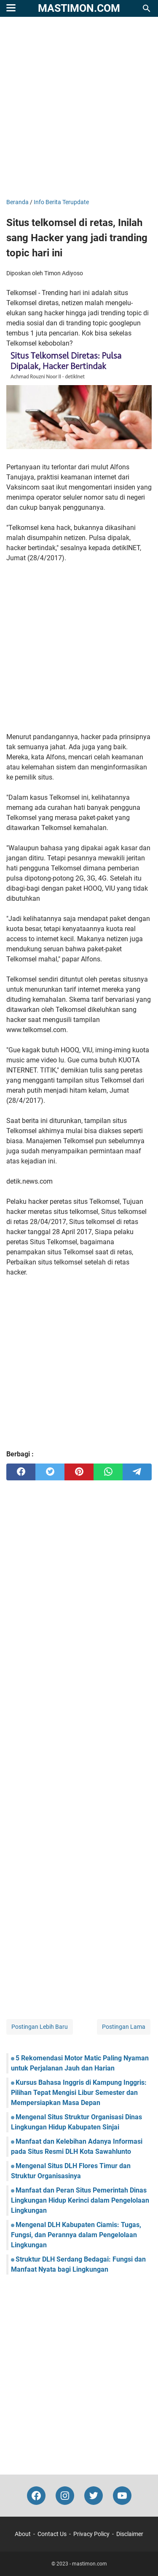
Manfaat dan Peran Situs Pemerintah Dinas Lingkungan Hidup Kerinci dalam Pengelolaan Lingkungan (80, 2200)
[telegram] (137, 1472)
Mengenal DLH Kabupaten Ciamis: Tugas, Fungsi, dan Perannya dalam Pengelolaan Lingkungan (76, 2235)
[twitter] (49, 1472)
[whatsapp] (108, 1472)
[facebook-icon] (36, 2495)
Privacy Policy (91, 2534)
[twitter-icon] (93, 2495)
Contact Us (52, 2534)
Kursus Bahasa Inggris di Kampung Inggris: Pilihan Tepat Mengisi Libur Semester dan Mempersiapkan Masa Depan (79, 2092)
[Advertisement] (79, 108)
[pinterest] (79, 1472)
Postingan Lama (123, 2026)
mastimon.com (79, 8)
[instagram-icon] (65, 2495)
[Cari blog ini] (147, 8)
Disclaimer (129, 2534)
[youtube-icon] (122, 2495)
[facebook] (20, 1472)
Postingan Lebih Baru (39, 2026)
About (23, 2534)
